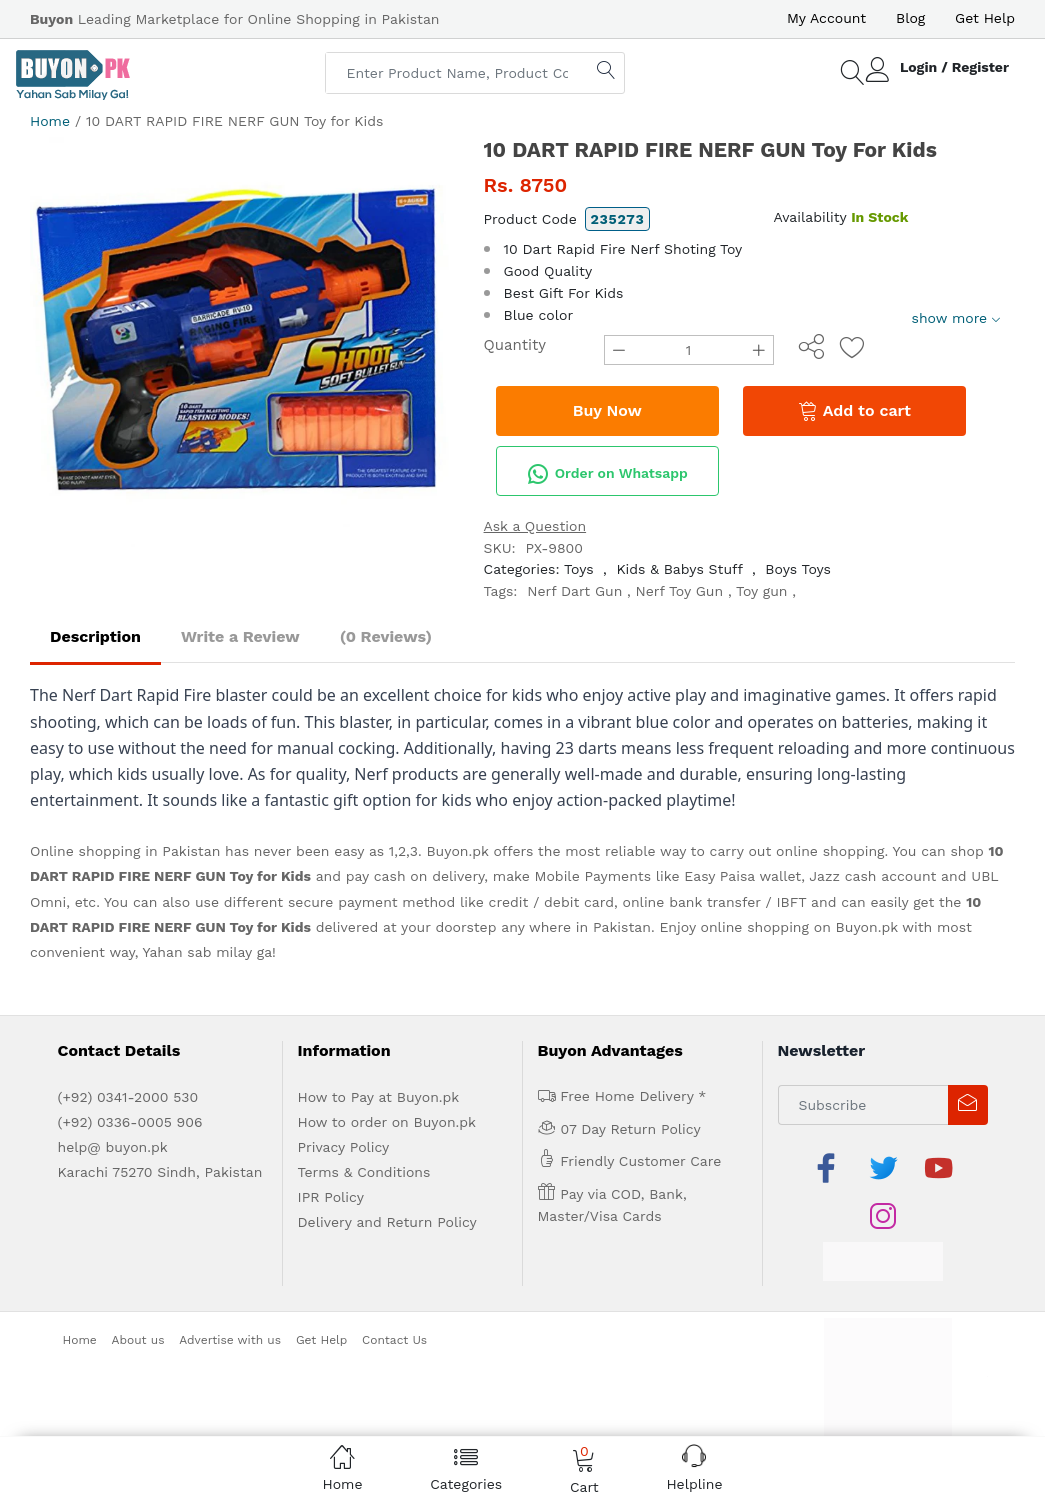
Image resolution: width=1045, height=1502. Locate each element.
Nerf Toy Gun (680, 591)
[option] (242, 349)
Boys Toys (798, 569)
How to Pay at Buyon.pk (379, 1097)
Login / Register (954, 67)
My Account (826, 18)
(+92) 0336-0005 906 (130, 1122)
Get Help (985, 18)
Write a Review (240, 636)
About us (138, 1340)
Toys (579, 569)
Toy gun (762, 591)
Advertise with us (230, 1340)
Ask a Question (535, 526)
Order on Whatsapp (607, 474)
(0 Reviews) (386, 636)
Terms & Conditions (364, 1172)
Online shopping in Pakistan (125, 851)
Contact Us (394, 1340)
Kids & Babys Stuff (679, 569)
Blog (910, 18)
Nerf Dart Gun (574, 591)
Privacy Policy (344, 1147)
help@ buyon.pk (113, 1147)
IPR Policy (331, 1197)
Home (50, 121)
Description (95, 636)
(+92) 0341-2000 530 (128, 1097)
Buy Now (607, 410)
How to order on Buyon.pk (387, 1122)
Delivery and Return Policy (387, 1222)
